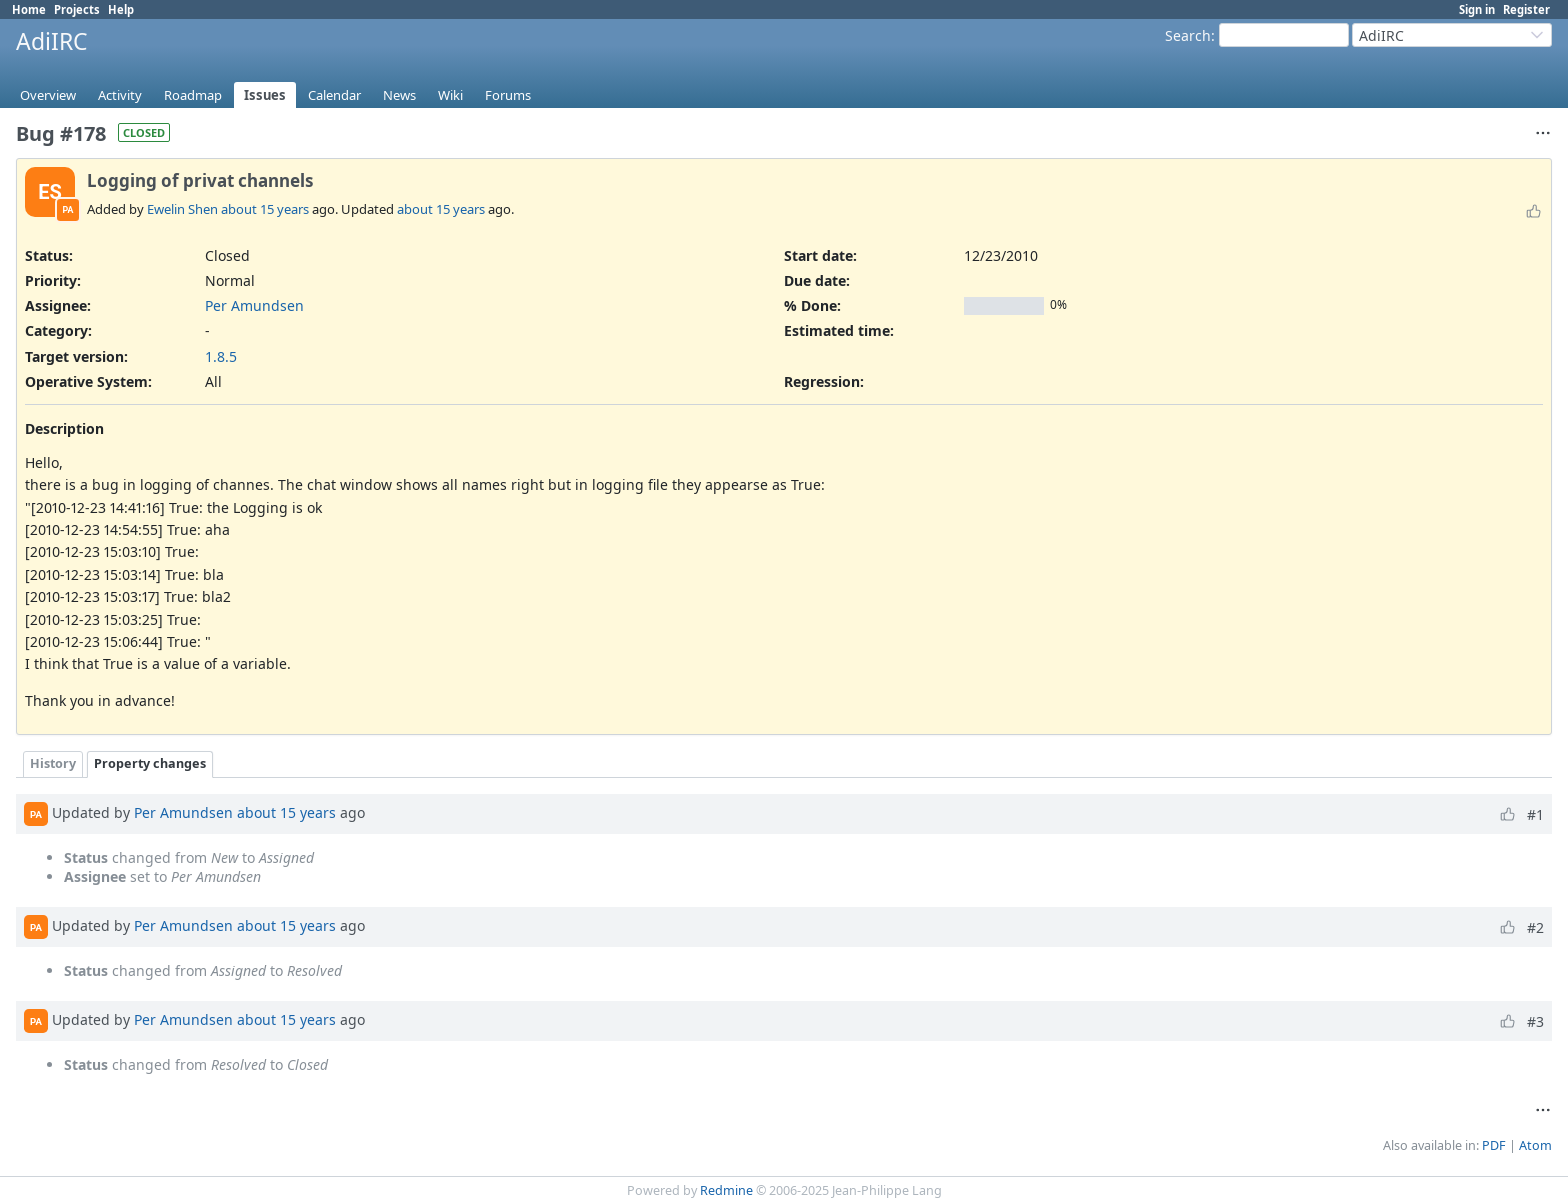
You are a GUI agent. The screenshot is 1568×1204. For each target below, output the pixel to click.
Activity (120, 95)
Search (1188, 35)
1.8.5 (221, 356)
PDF (1494, 1145)
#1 (1535, 814)
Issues (265, 95)
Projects (77, 9)
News (399, 95)
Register (1526, 9)
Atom (1535, 1145)
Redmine (726, 1190)
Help (121, 9)
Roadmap (193, 95)
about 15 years (265, 209)
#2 (1535, 927)
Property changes (150, 763)
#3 (1535, 1021)
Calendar (334, 95)
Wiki (450, 95)
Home (29, 9)
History (53, 763)
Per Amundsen (254, 305)
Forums (508, 95)
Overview (48, 95)
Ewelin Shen (182, 209)
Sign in (1477, 9)
